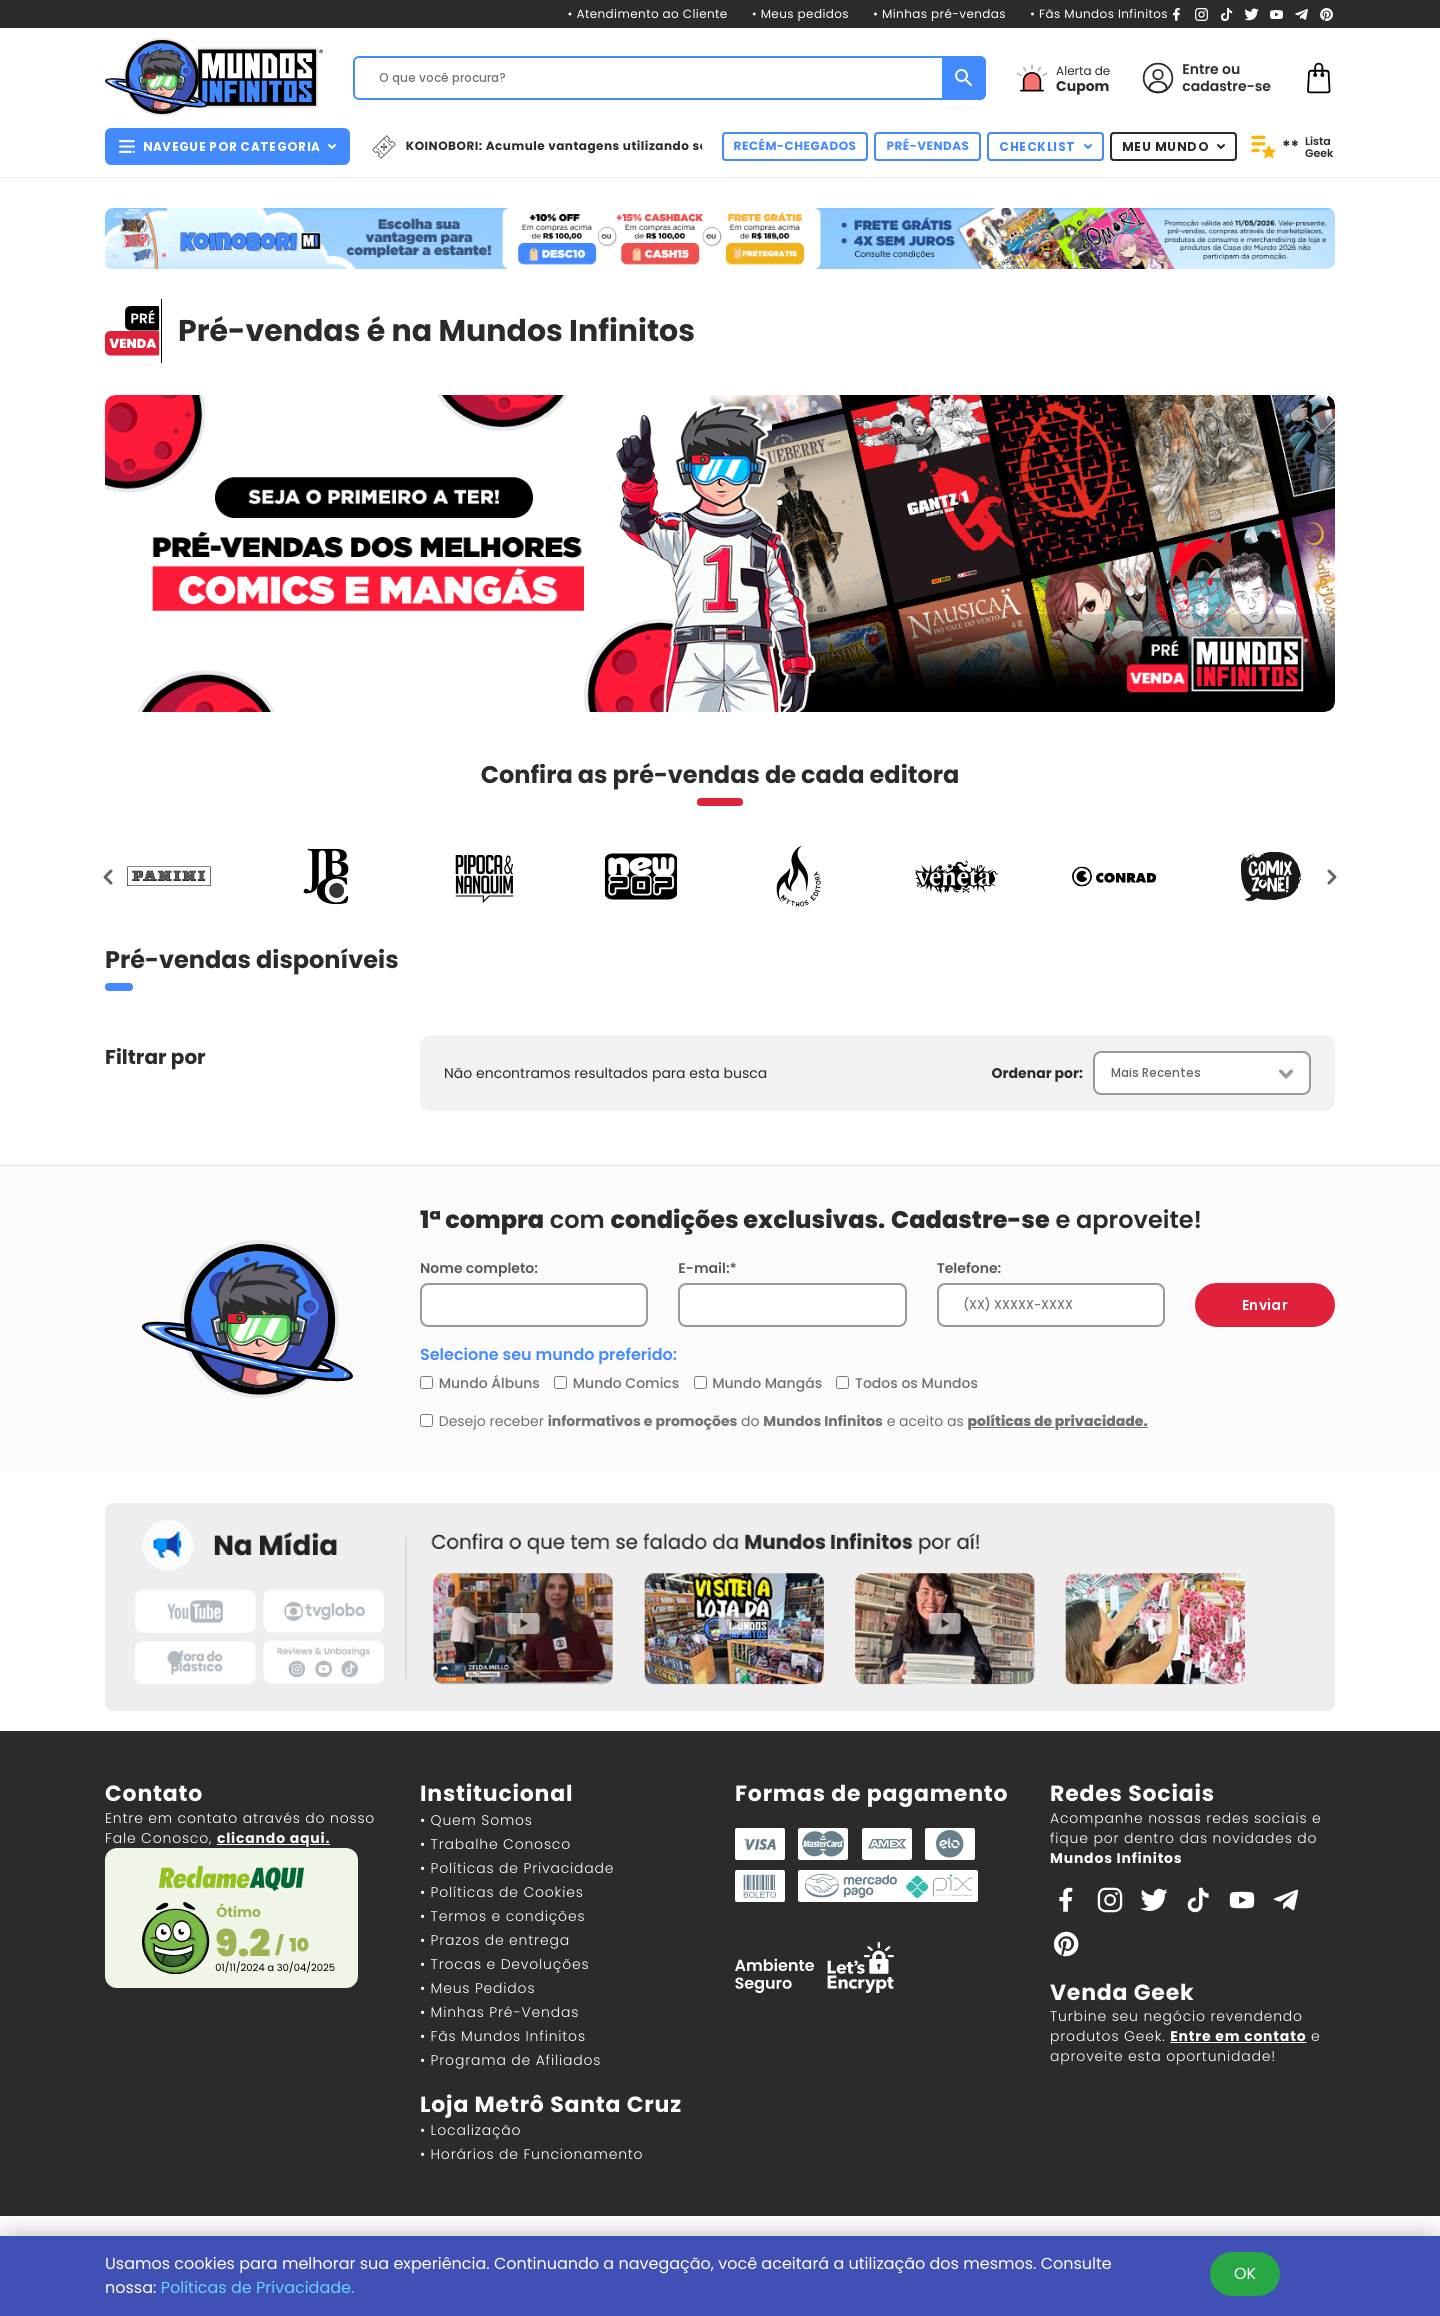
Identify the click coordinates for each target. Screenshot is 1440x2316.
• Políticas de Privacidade (517, 1868)
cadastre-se (1226, 86)
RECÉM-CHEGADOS (795, 146)
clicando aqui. (273, 1838)
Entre (1200, 69)
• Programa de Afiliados (510, 2060)
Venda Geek (1122, 1992)
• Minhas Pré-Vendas (499, 2012)
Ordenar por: (1037, 1073)
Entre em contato (1238, 2036)
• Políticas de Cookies (502, 1892)
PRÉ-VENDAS (927, 146)
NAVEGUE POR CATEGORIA (227, 146)
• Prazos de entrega (495, 1940)
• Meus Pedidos (477, 1988)
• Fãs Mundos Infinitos (1099, 14)
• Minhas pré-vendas (939, 14)
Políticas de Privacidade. (258, 2287)
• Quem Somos (476, 1820)
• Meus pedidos (800, 14)
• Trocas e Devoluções (504, 1964)
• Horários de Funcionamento (531, 2154)
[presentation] (109, 876)
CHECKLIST (1045, 146)
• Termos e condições (502, 1916)
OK (1245, 2273)
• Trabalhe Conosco (495, 1844)
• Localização (470, 2130)
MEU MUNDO (1174, 146)
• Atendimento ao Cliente (647, 14)
